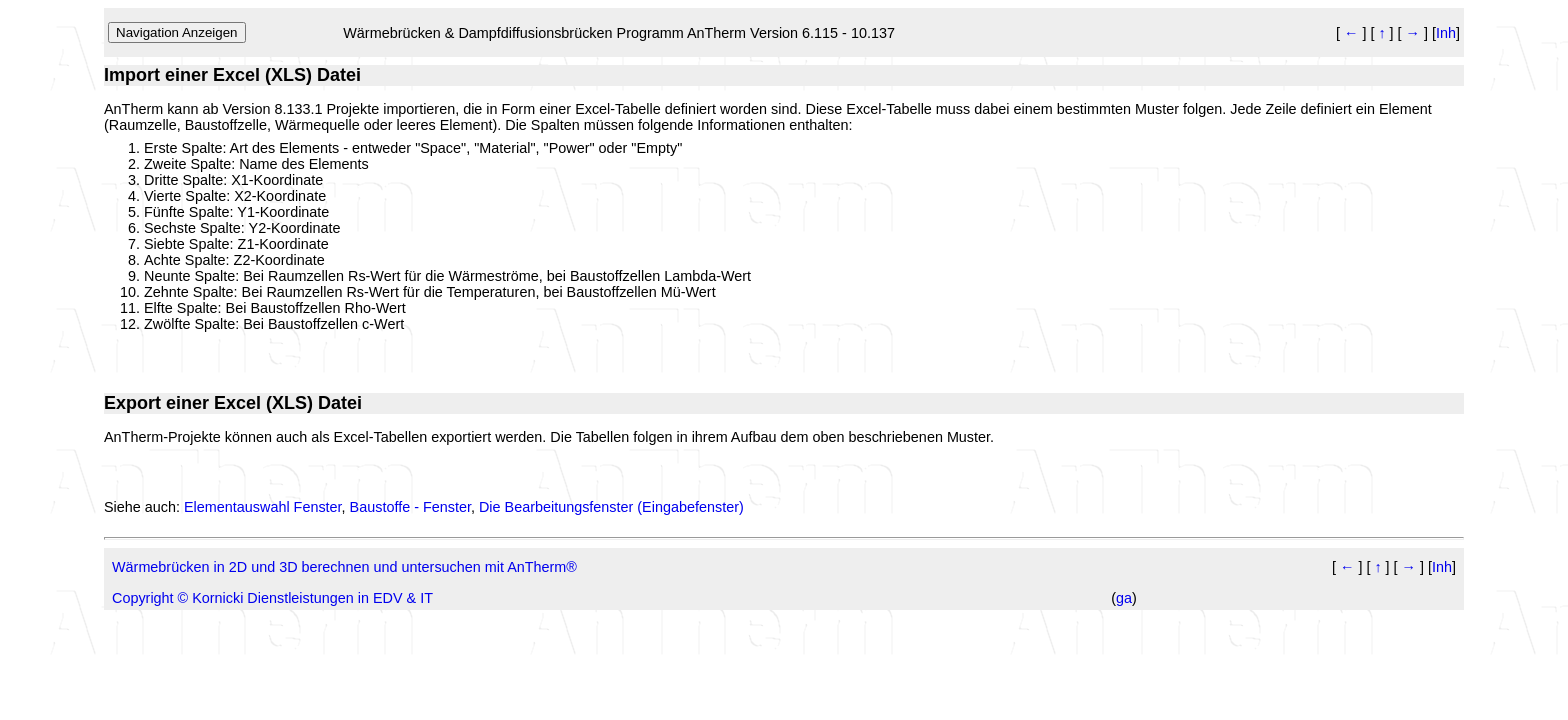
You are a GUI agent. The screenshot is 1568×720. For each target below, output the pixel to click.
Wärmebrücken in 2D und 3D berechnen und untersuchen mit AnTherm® (344, 567)
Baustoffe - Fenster (410, 507)
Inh (1446, 33)
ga (1124, 598)
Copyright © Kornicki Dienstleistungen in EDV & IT (272, 598)
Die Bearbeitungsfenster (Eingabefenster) (611, 507)
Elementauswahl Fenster (263, 507)
